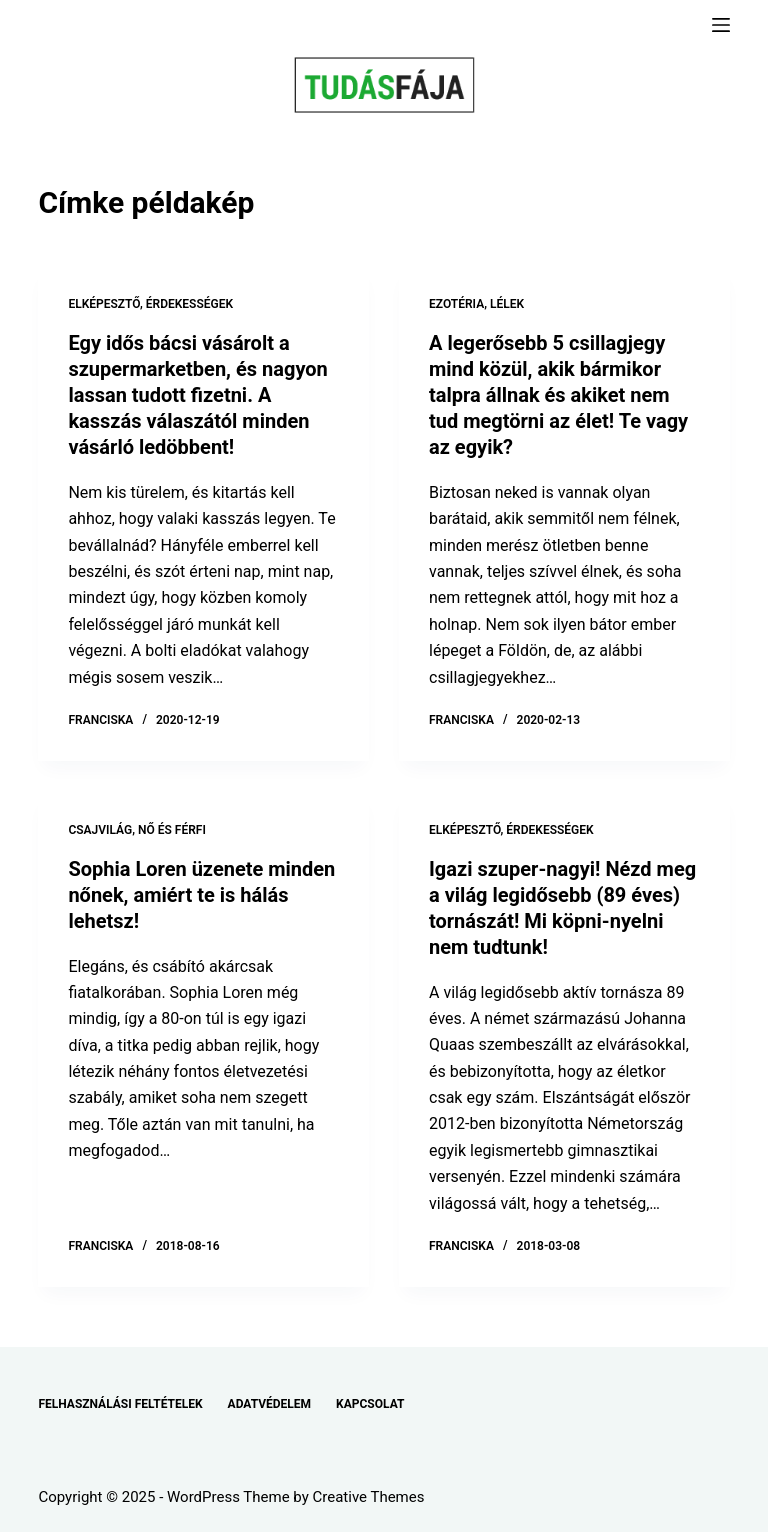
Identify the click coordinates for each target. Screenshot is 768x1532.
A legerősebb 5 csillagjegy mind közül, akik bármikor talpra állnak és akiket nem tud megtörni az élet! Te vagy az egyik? (558, 395)
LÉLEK (507, 304)
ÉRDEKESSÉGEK (189, 304)
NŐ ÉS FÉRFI (172, 830)
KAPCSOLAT (370, 1404)
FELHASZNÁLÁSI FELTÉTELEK (120, 1404)
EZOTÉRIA (456, 304)
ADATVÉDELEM (270, 1404)
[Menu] (721, 25)
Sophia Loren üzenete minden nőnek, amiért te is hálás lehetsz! (201, 895)
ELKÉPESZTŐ (104, 304)
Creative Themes (369, 1497)
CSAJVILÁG (100, 830)
